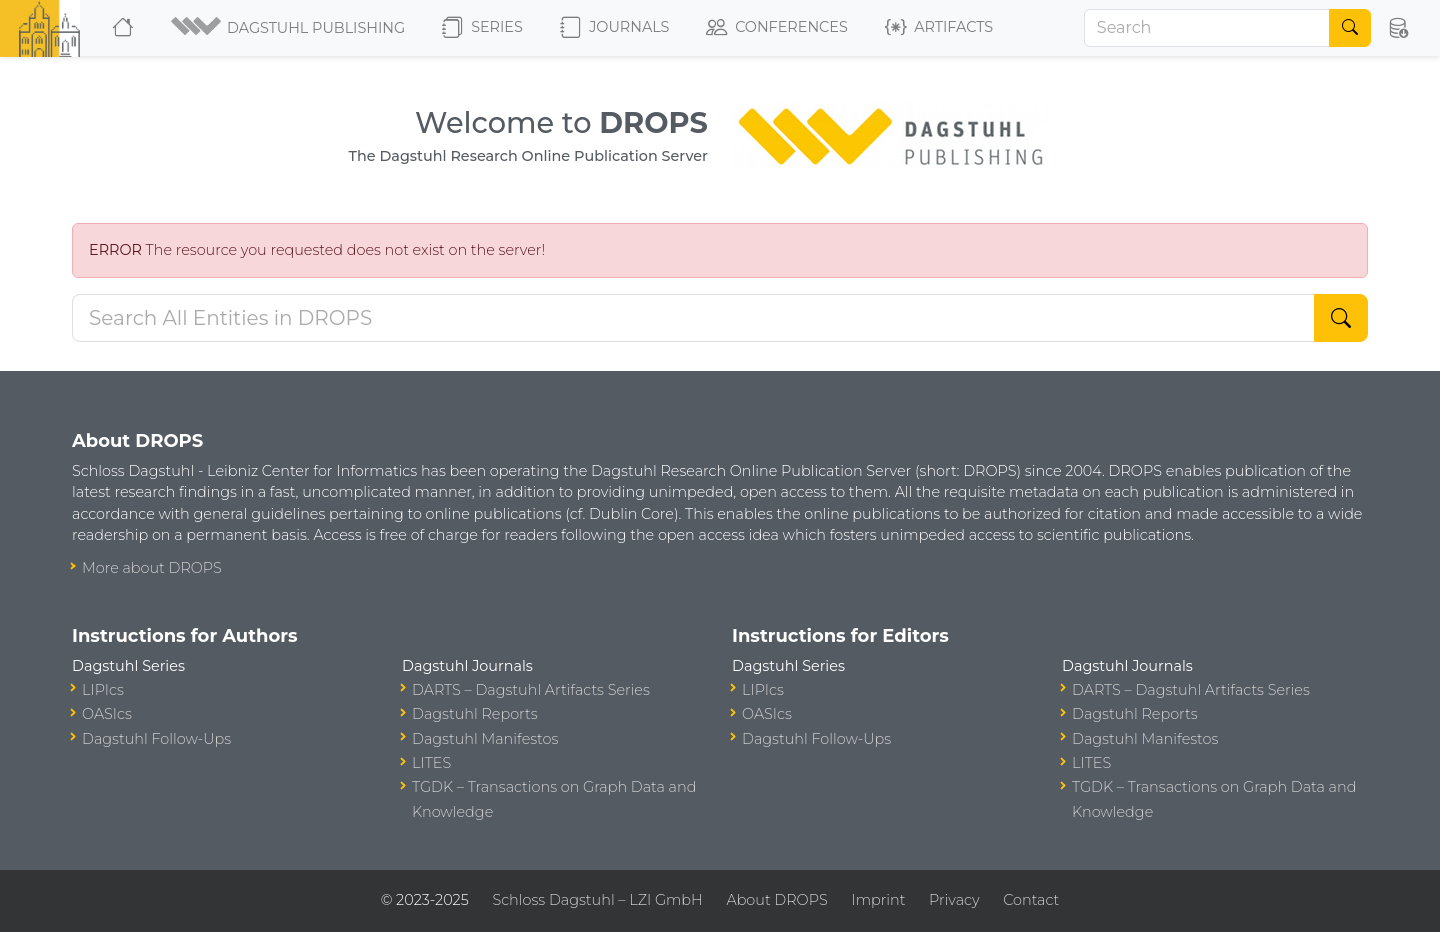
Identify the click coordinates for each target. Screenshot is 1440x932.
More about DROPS (152, 568)
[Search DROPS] (693, 318)
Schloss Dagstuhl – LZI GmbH (597, 900)
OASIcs (107, 714)
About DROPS (776, 900)
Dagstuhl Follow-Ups (156, 739)
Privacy (954, 900)
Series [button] (482, 28)
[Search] (1207, 28)
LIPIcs (103, 690)
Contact (1031, 900)
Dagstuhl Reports (475, 714)
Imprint (878, 900)
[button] (289, 28)
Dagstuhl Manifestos (485, 739)
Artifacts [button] (939, 28)
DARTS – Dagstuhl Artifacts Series (531, 690)
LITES (431, 763)
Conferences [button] (777, 28)
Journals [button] (614, 28)
